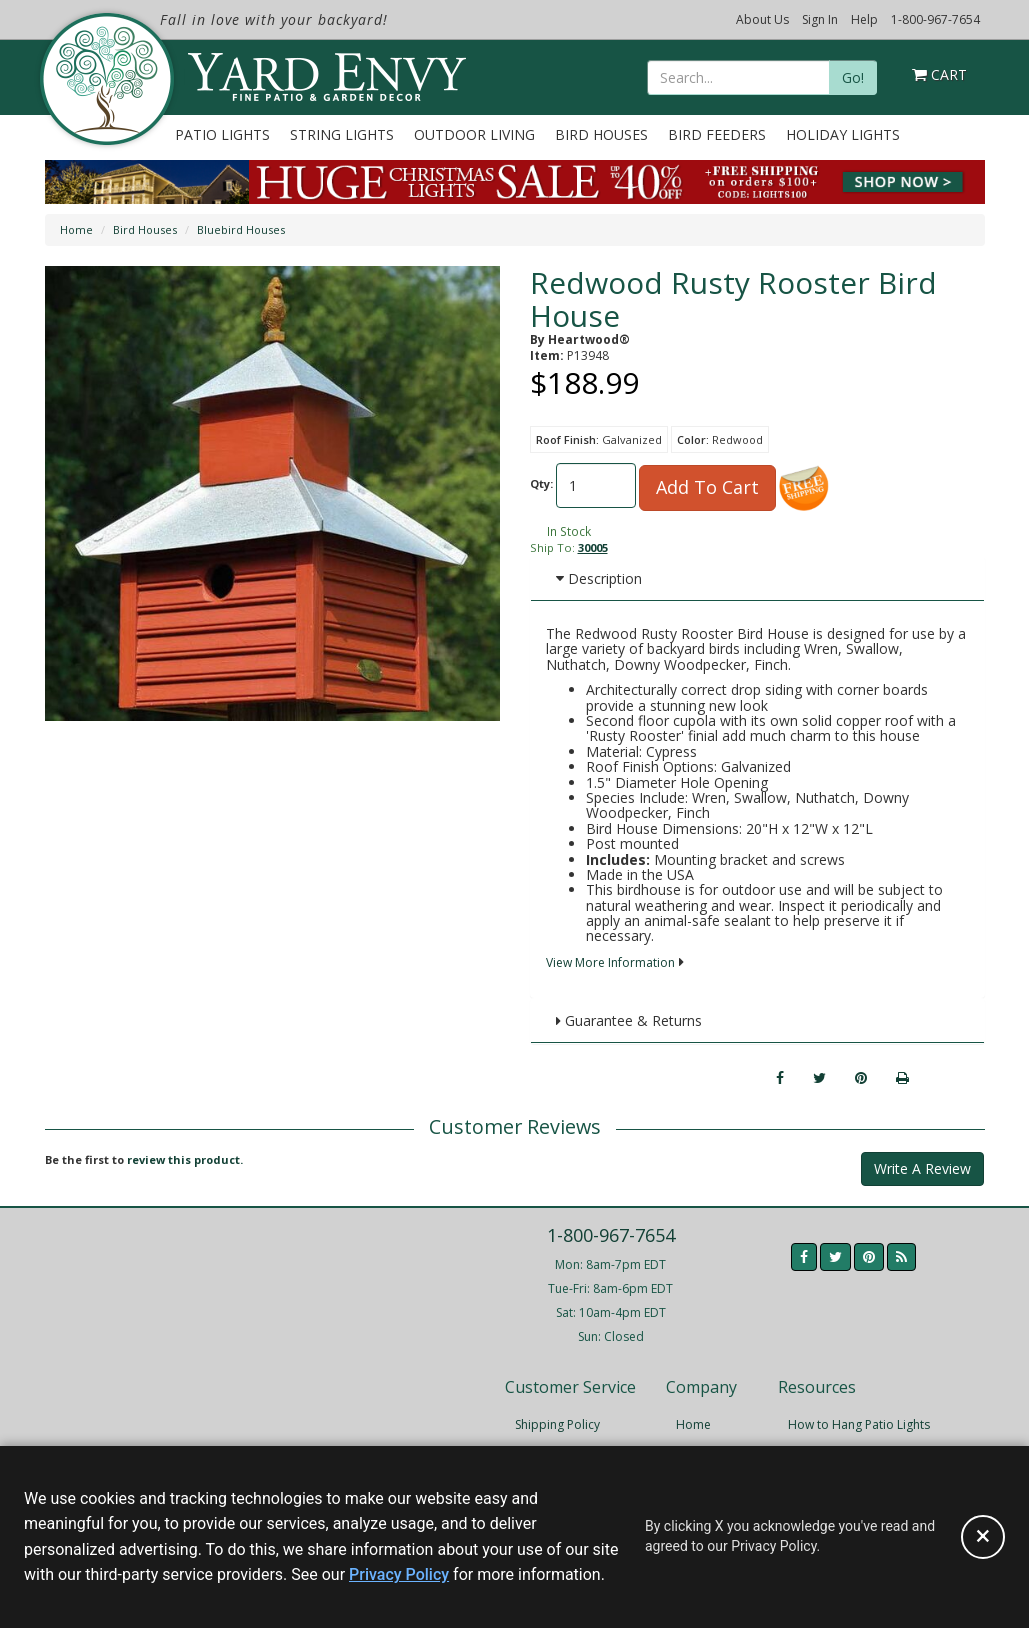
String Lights (342, 134)
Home (76, 229)
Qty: (541, 483)
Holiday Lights (843, 134)
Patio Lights (222, 134)
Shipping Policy (557, 1424)
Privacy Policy (399, 1574)
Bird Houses (601, 134)
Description (599, 578)
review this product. (185, 1159)
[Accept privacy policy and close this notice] (983, 1537)
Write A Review (922, 1168)
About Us (762, 19)
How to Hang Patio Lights (859, 1424)
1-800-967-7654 (935, 19)
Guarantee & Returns (629, 1020)
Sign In (820, 19)
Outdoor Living (474, 134)
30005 (593, 547)
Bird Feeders (717, 134)
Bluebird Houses (241, 229)
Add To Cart (707, 487)
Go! (853, 77)
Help (864, 19)
